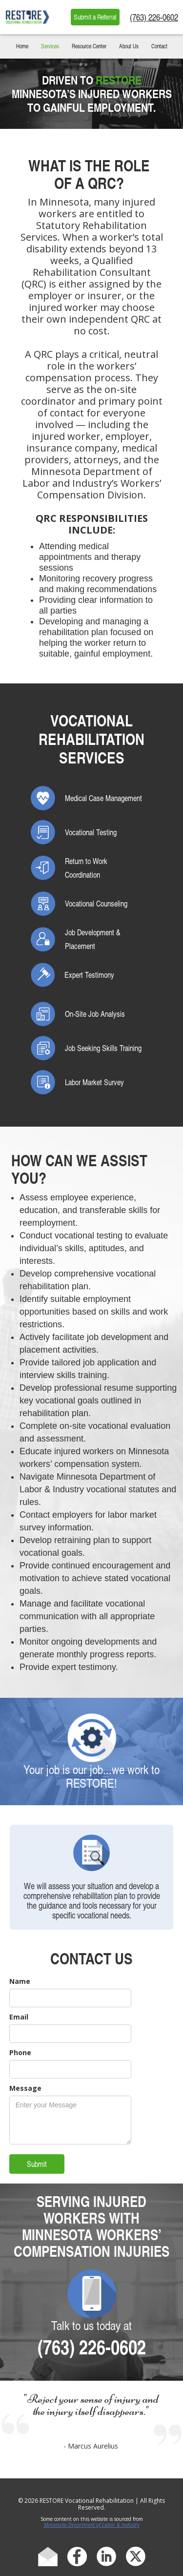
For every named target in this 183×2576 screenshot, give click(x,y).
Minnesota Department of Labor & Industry (92, 2525)
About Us (129, 46)
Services (50, 46)
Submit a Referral (95, 17)
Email (18, 2016)
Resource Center (89, 46)
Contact (159, 46)
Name (19, 1981)
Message (25, 2088)
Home (22, 46)
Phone (20, 2052)
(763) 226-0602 (154, 17)
